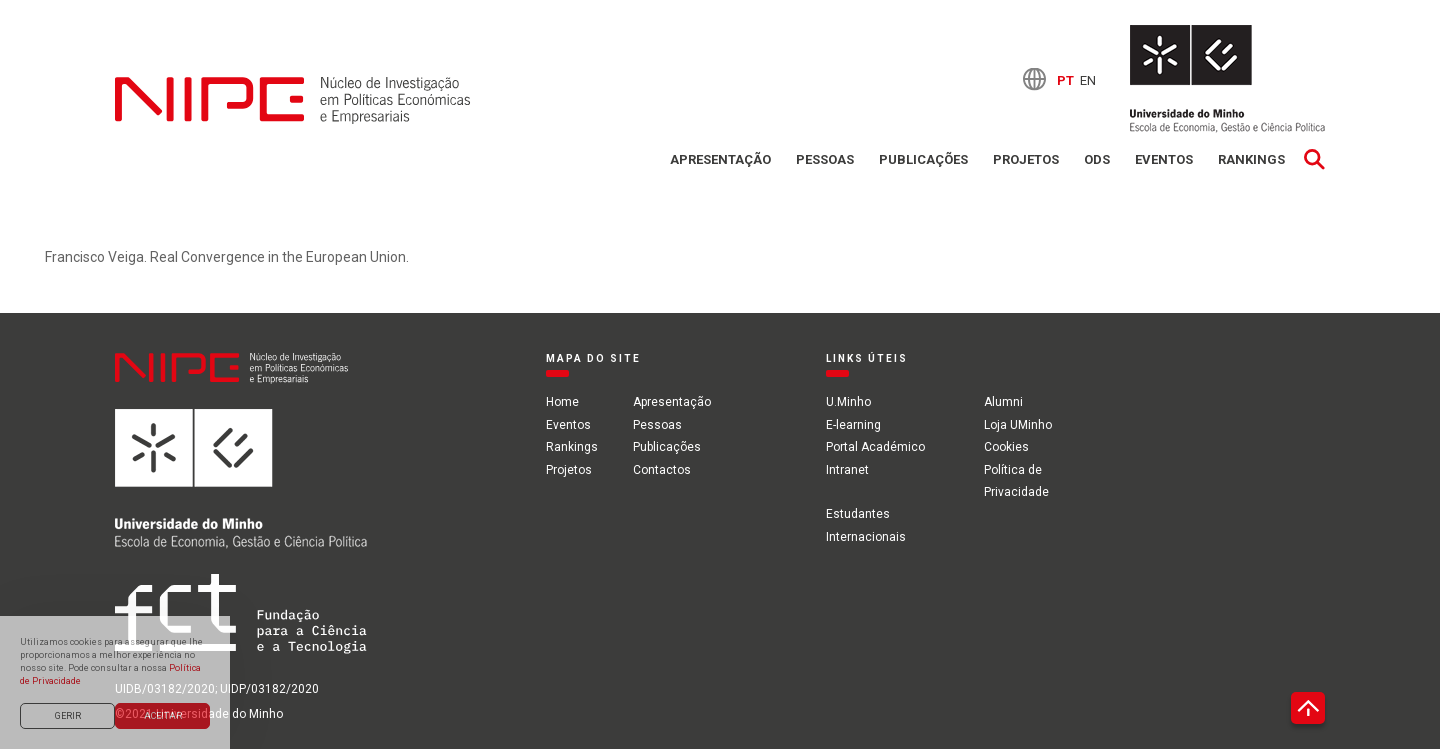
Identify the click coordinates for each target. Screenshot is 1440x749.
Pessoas (825, 159)
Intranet (847, 470)
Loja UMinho (1018, 425)
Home (562, 402)
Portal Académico (875, 447)
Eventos (1164, 159)
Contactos (662, 470)
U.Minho (848, 402)
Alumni (1003, 402)
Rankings (1251, 159)
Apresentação (720, 159)
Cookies (1006, 447)
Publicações (923, 159)
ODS (1097, 159)
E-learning (853, 425)
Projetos (1026, 159)
